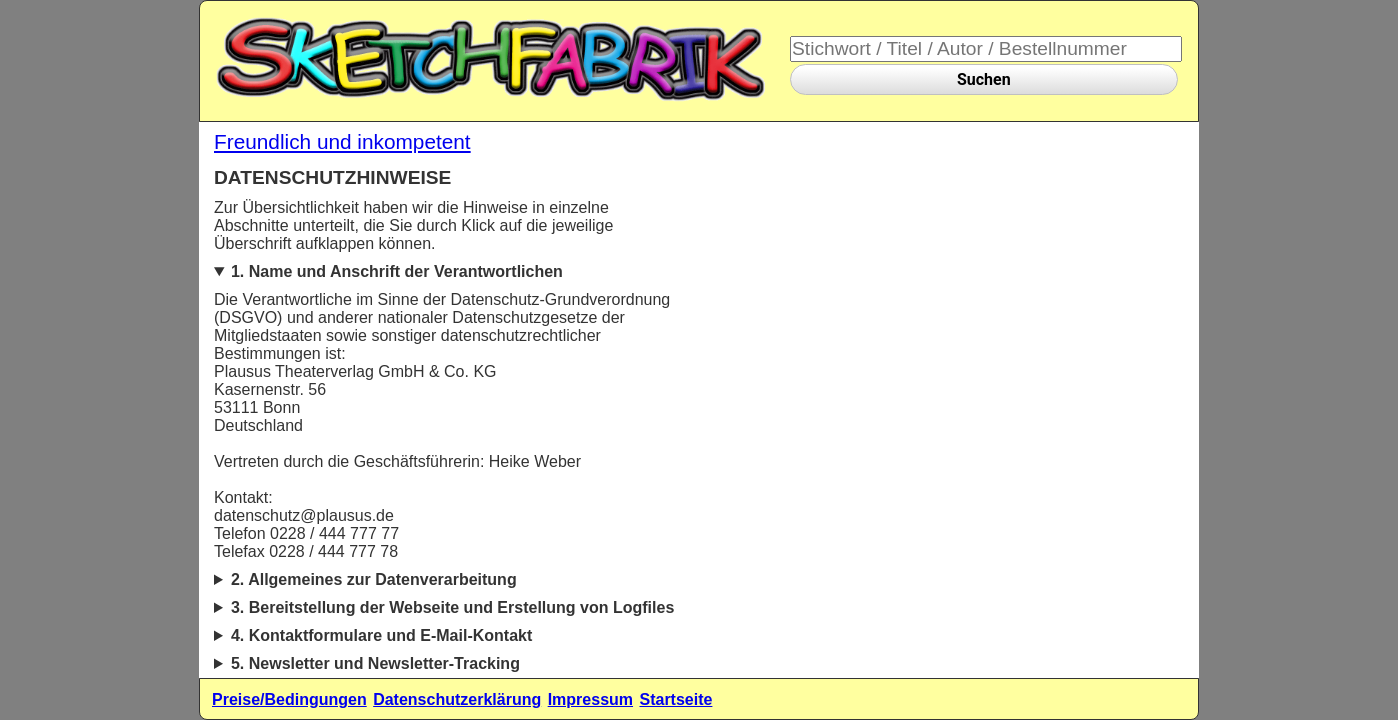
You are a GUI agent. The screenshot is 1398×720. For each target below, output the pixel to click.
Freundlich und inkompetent (342, 141)
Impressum (590, 699)
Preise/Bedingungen (289, 699)
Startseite (675, 699)
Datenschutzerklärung (457, 699)
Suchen (984, 79)
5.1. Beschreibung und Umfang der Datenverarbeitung (449, 669)
